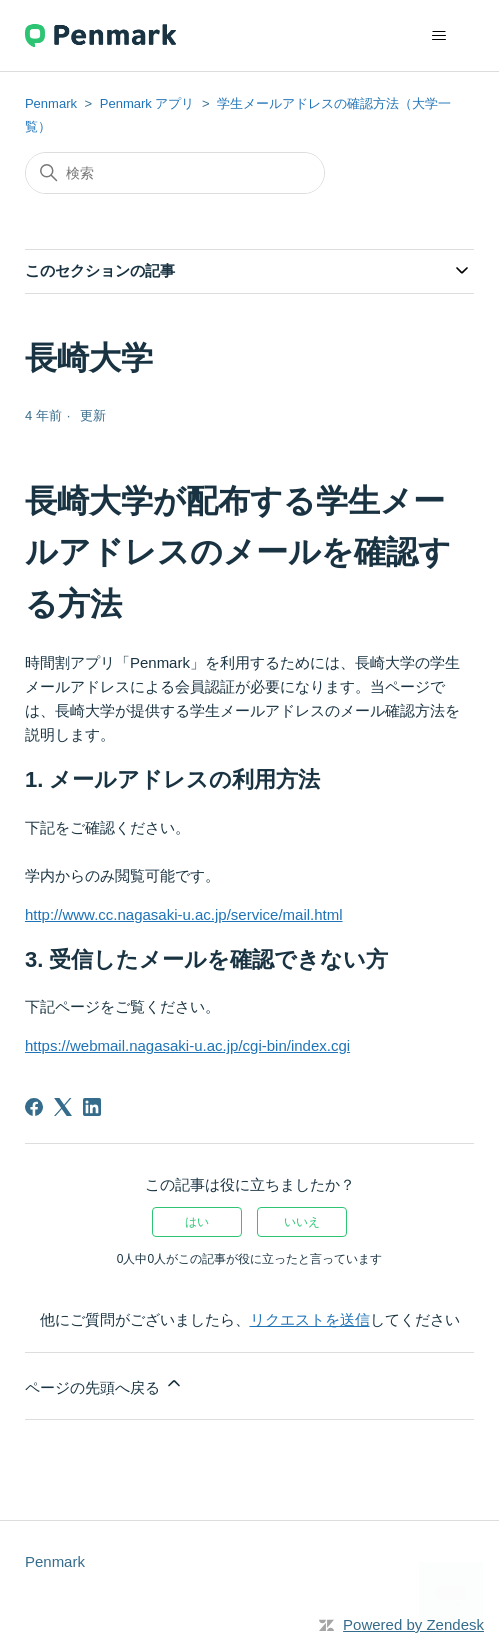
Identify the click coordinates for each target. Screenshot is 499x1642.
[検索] (175, 173)
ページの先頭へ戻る (104, 1384)
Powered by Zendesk (413, 1624)
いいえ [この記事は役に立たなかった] (302, 1222)
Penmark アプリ (147, 103)
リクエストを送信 (310, 1319)
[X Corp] (63, 1107)
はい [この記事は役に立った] (197, 1222)
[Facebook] (34, 1107)
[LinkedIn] (92, 1107)
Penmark (51, 103)
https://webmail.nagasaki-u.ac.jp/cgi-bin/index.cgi (187, 1045)
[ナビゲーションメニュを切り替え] (438, 36)
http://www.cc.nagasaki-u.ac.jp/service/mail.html (184, 914)
